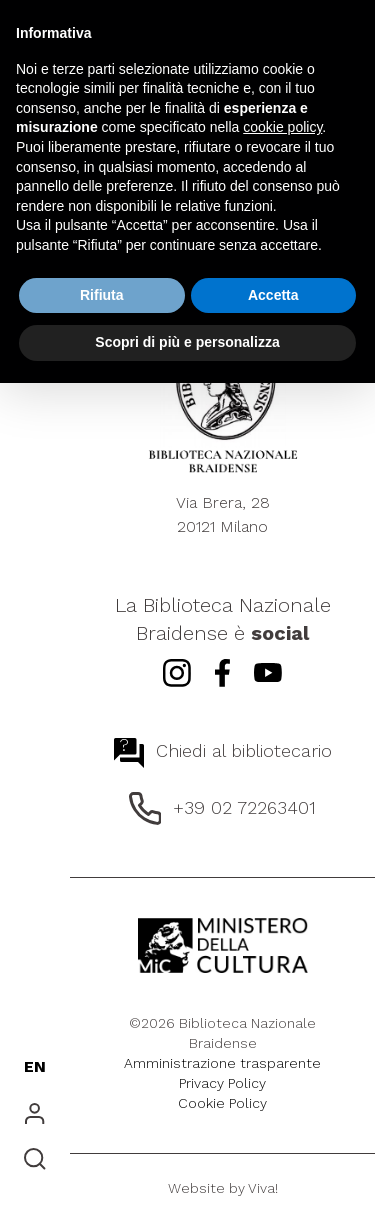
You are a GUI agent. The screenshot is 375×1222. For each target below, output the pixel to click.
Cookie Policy (222, 1103)
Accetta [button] (273, 295)
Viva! (263, 1188)
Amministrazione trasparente (222, 1063)
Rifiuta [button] (102, 295)
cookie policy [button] (282, 127)
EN (35, 1066)
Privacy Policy (222, 1083)
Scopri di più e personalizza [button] (187, 342)
